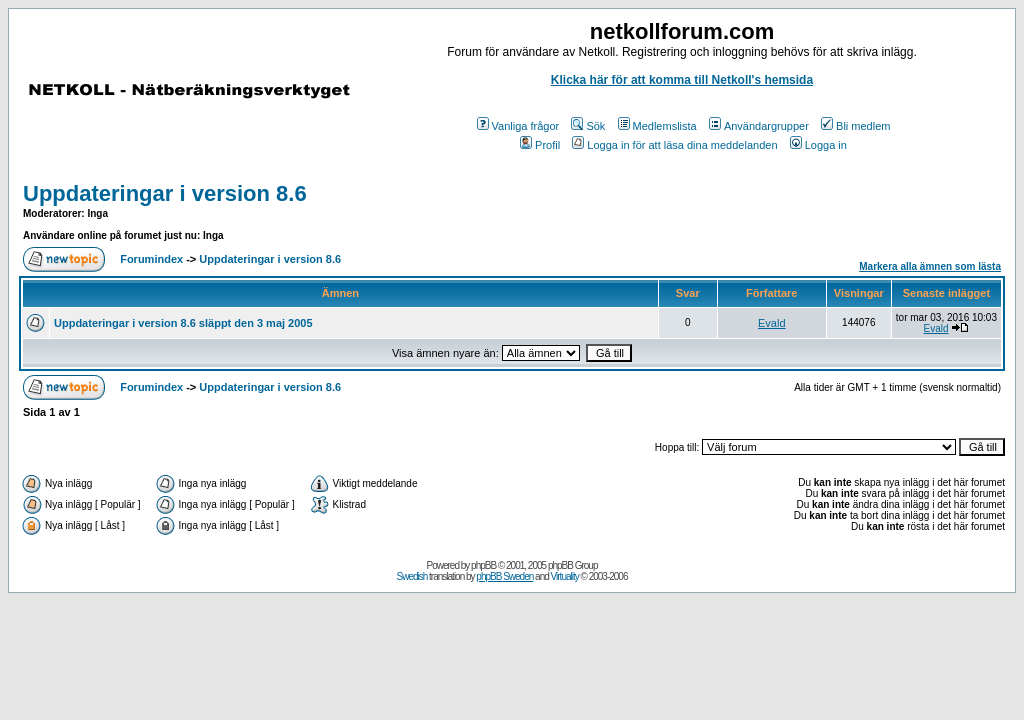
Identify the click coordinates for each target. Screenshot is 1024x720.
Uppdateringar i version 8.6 (165, 193)
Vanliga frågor (518, 126)
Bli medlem (855, 126)
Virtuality (565, 576)
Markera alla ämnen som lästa (930, 266)
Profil (540, 145)
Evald (772, 323)
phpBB (483, 565)
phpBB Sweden (504, 576)
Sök (588, 126)
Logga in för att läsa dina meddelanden (674, 145)
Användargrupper (759, 126)
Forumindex (151, 259)
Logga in (818, 145)
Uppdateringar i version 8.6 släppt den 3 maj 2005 (183, 323)
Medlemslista (657, 126)
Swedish (412, 576)
